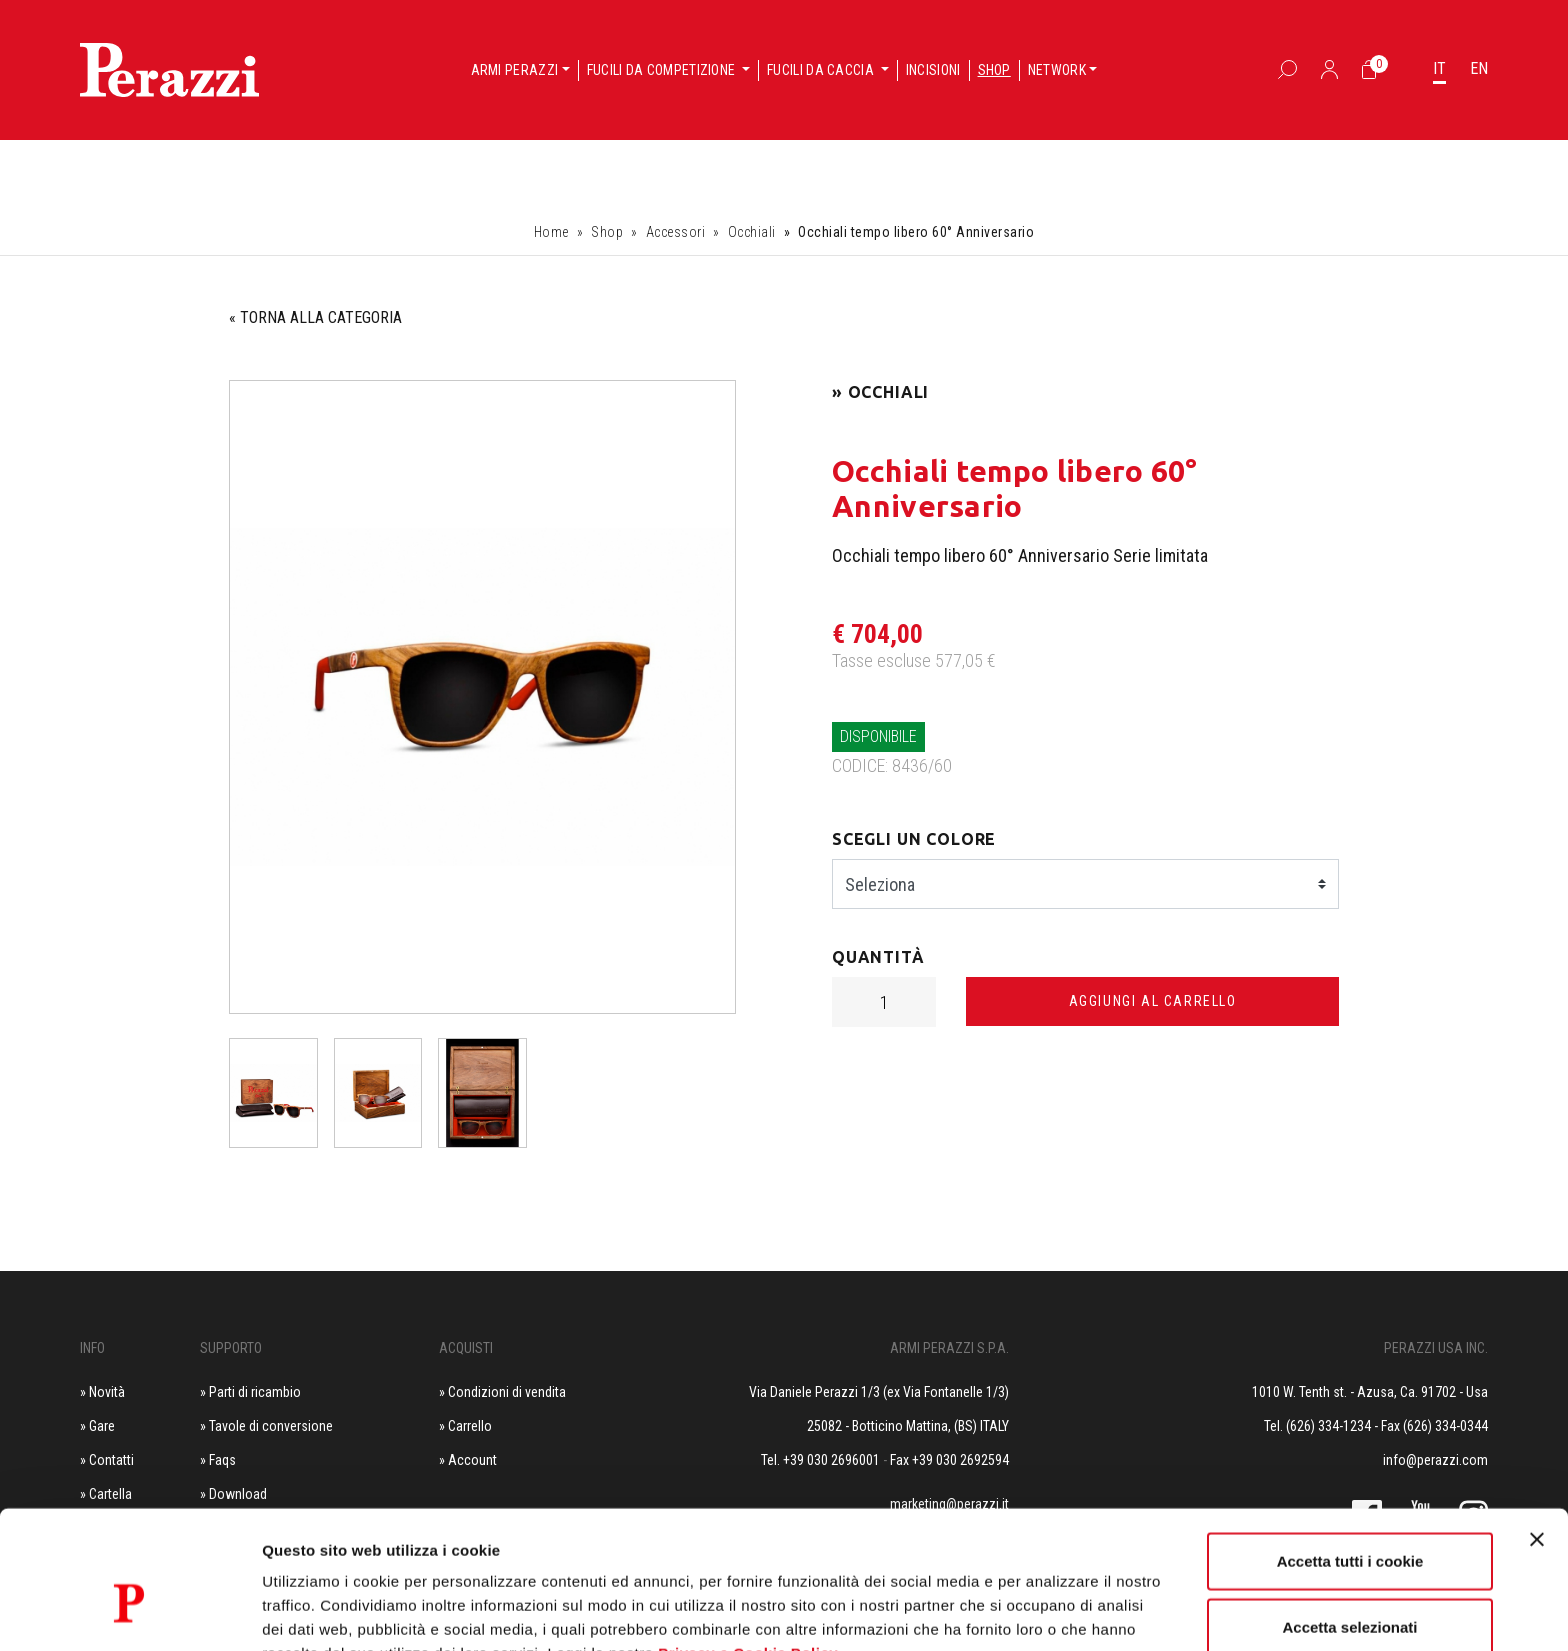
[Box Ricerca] (1287, 69)
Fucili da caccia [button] (822, 70)
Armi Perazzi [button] (515, 70)
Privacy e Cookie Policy (748, 1546)
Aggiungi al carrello (1153, 1001)
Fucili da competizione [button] (663, 70)
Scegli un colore (914, 839)
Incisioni (933, 70)
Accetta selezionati (1349, 1520)
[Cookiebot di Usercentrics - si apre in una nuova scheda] (129, 1612)
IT (1439, 68)
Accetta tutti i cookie (1350, 1454)
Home (551, 232)
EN (1479, 68)
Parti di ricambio (255, 1392)
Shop (994, 70)
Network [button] (1057, 70)
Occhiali (752, 232)
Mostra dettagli (1052, 1611)
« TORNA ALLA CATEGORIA (315, 317)
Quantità (878, 957)
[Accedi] (1329, 69)
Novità (107, 1392)
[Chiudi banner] (1537, 1433)
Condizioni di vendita (507, 1392)
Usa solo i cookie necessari (1350, 1585)
